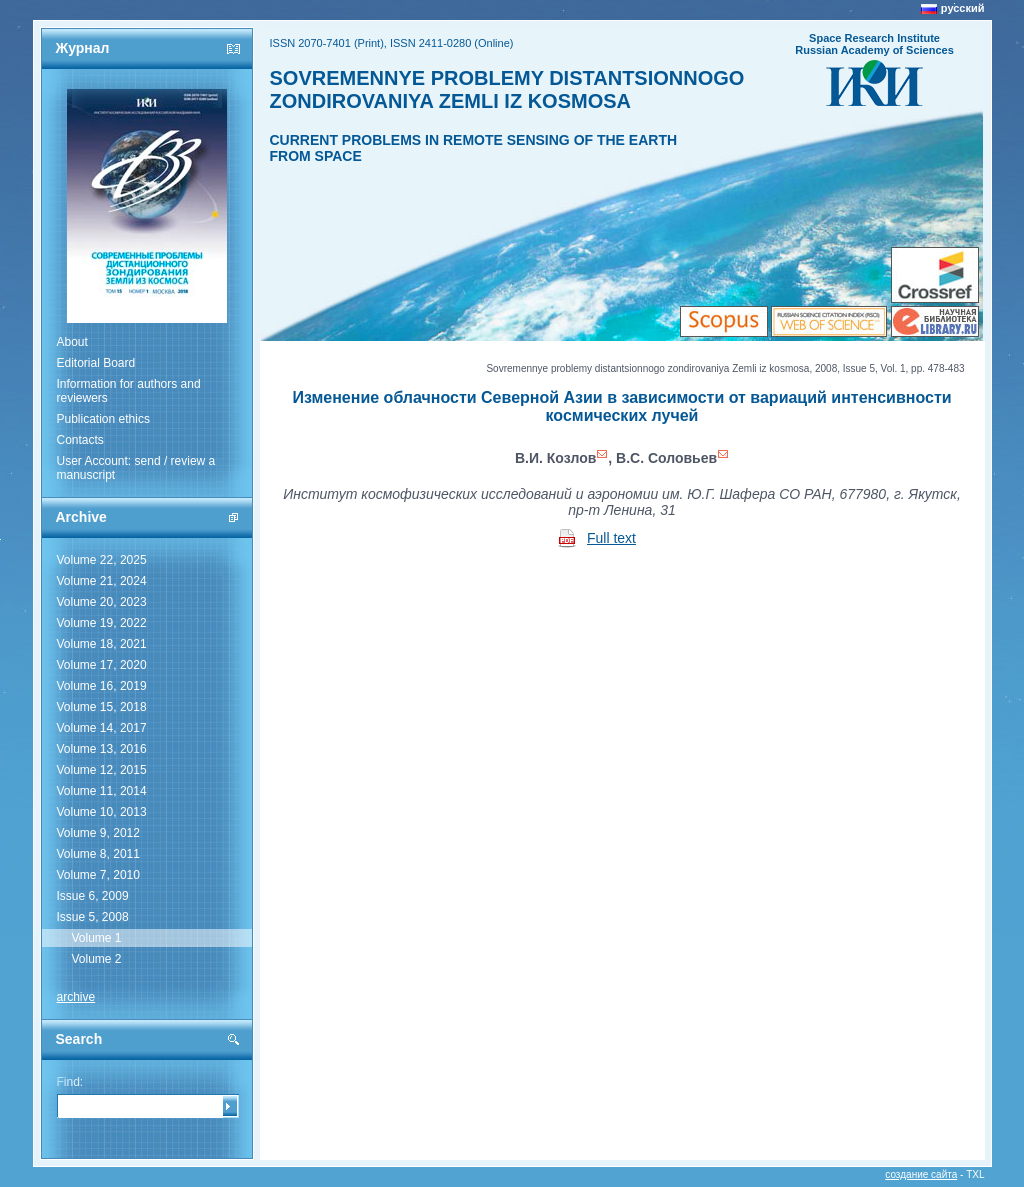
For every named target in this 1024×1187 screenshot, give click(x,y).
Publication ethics (103, 419)
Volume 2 (97, 959)
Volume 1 (97, 938)
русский (963, 8)
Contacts (80, 440)
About (72, 342)
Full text (611, 538)
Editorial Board (96, 363)
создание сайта (921, 1174)
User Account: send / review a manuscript (136, 468)
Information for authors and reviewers (129, 391)
